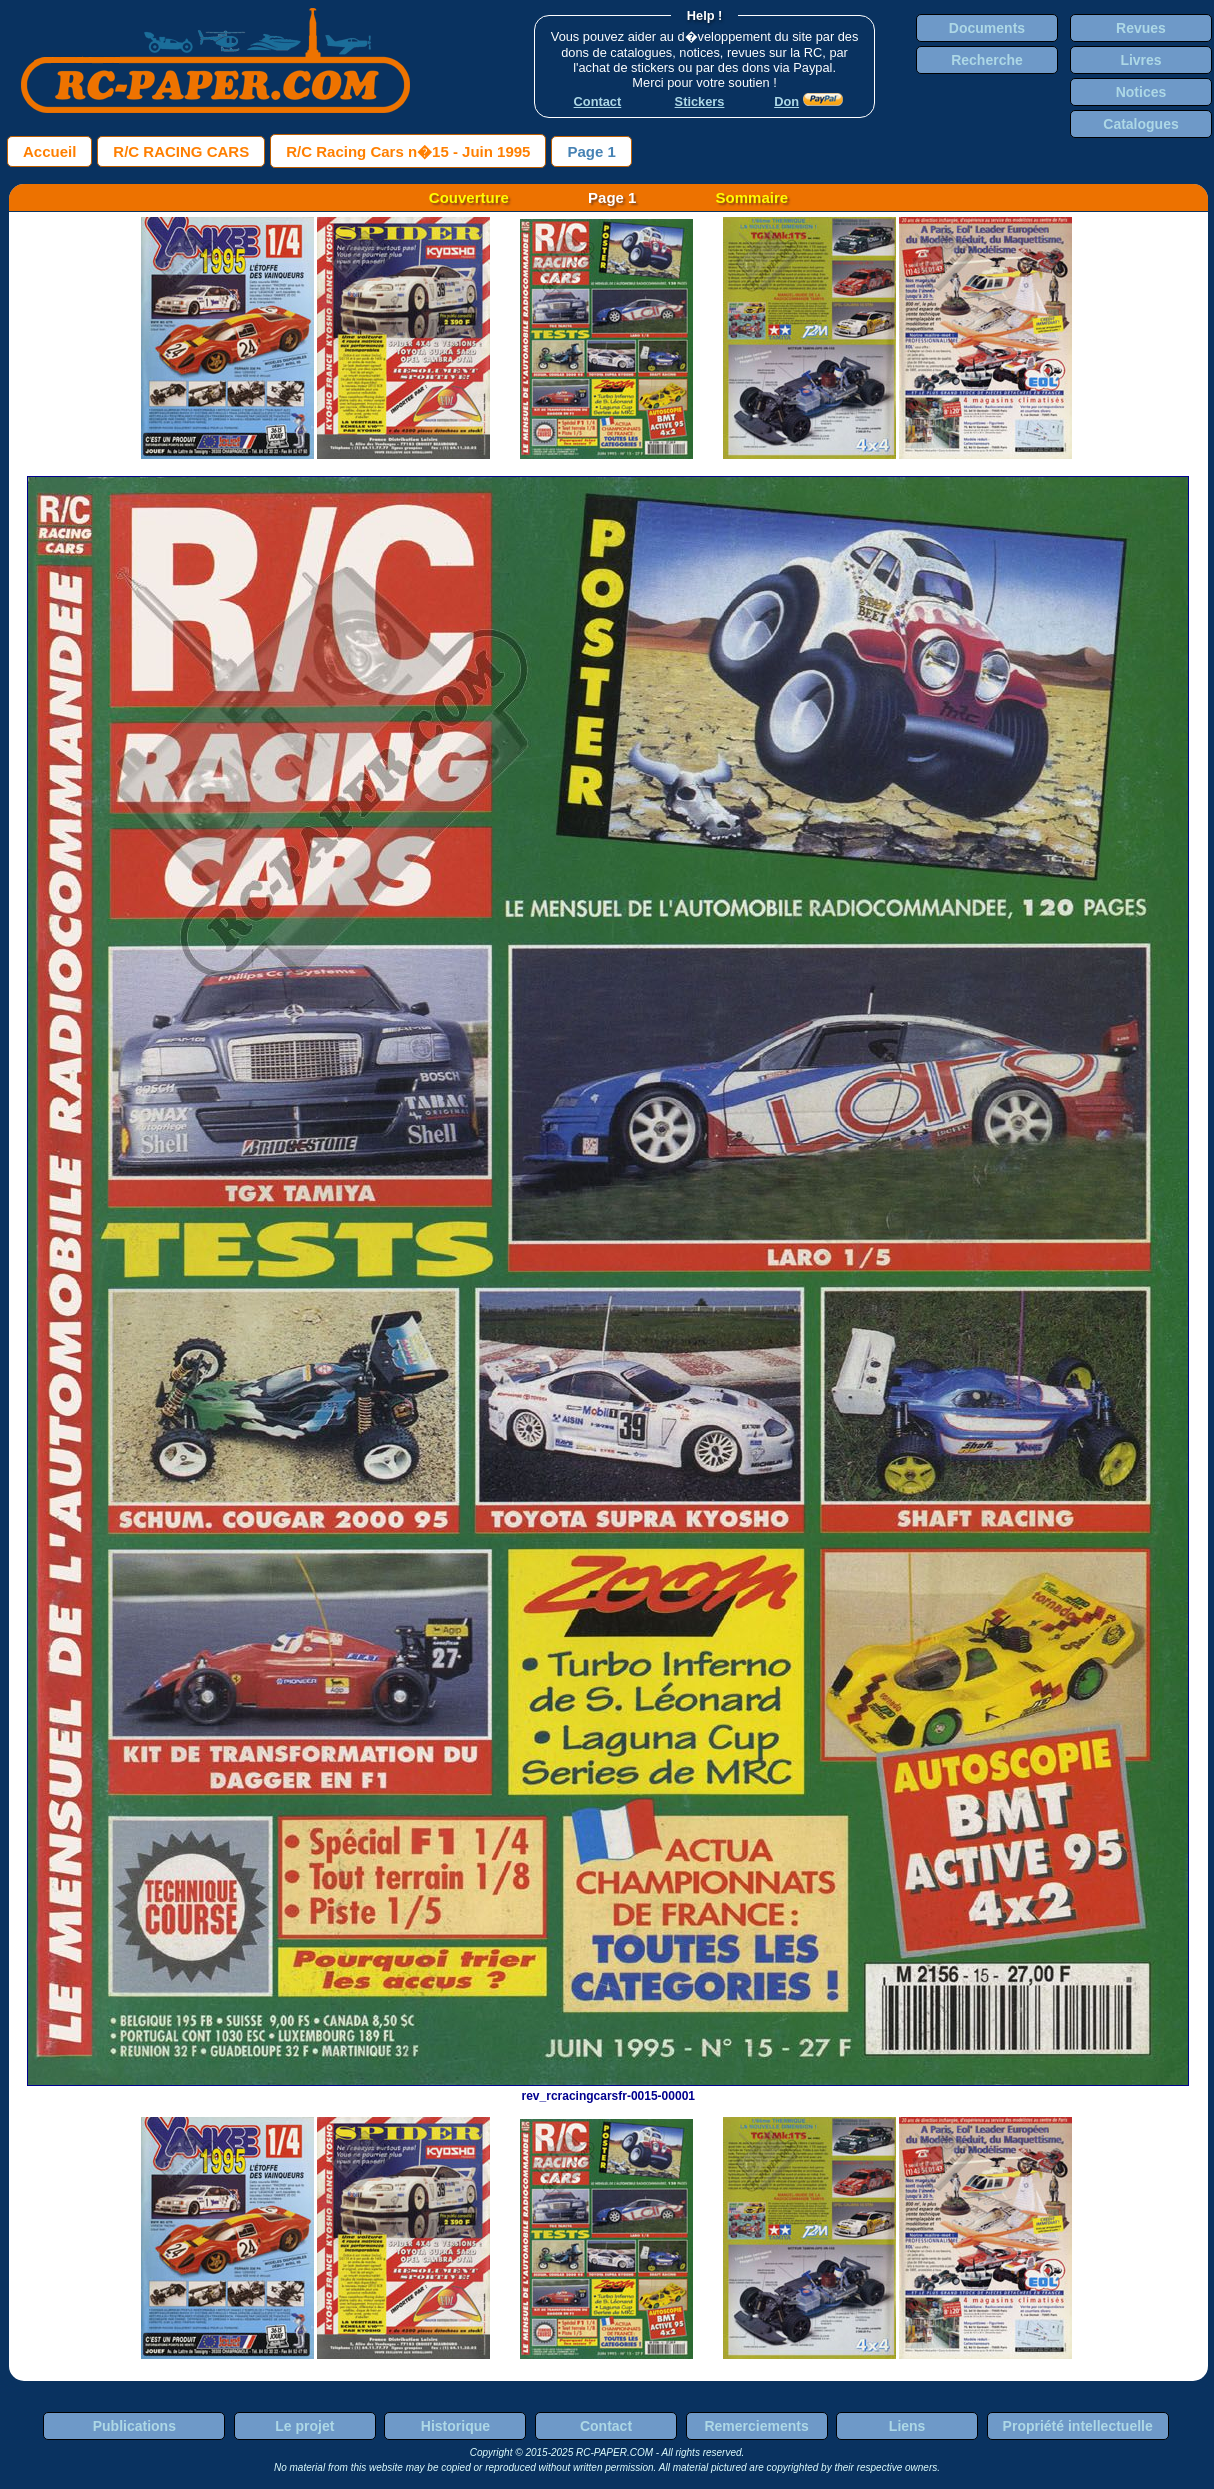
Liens (907, 2426)
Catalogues (1140, 124)
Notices (1141, 92)
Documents (987, 28)
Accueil (49, 151)
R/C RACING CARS (181, 151)
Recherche (987, 60)
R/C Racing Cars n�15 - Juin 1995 (408, 151)
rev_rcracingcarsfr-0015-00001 (608, 2089)
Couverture (469, 197)
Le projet (304, 2426)
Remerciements (756, 2426)
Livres (1140, 60)
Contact (606, 2426)
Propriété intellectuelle (1078, 2426)
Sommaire (752, 197)
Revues (1141, 28)
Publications (134, 2426)
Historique (455, 2426)
